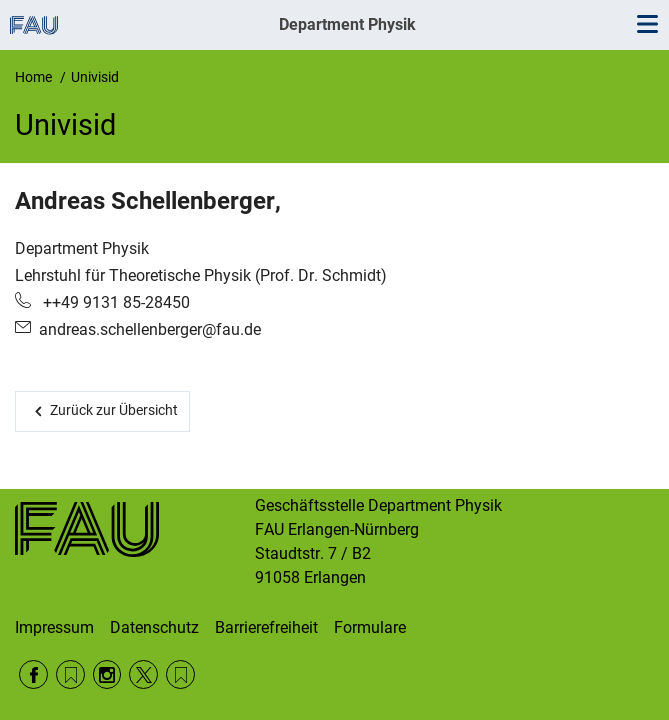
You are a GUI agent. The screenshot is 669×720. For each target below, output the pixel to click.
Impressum (54, 627)
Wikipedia (180, 674)
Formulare (370, 627)
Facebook (33, 674)
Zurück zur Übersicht (114, 410)
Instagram (107, 674)
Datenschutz (154, 627)
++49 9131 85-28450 (114, 302)
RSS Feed (70, 674)
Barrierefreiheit (266, 627)
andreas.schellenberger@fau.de (150, 329)
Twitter (143, 674)
